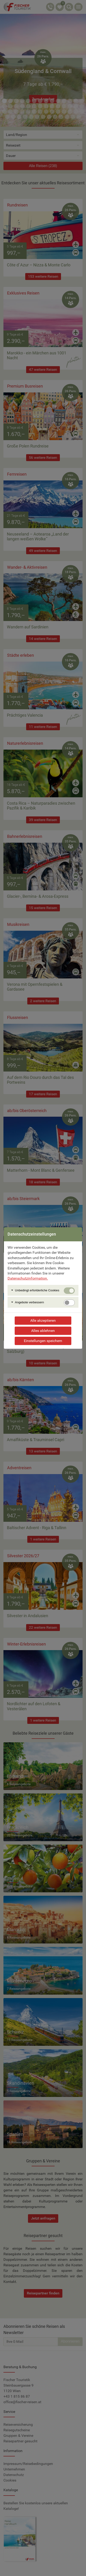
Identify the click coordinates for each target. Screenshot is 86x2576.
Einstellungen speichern (43, 1341)
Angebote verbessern (29, 1302)
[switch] (69, 1302)
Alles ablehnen (43, 1330)
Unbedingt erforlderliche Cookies (37, 1290)
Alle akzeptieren (43, 1320)
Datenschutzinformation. (28, 1278)
